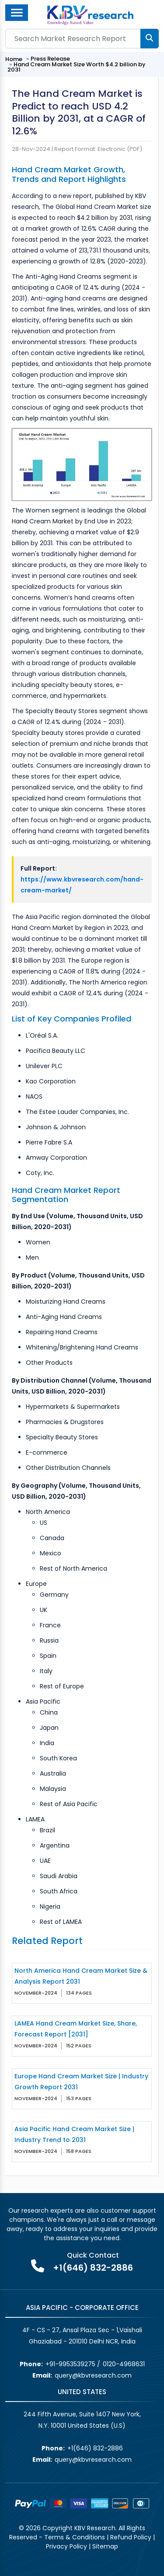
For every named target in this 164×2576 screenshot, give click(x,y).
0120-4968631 (124, 2364)
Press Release (50, 59)
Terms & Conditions (74, 2537)
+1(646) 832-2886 (93, 2268)
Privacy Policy (66, 2546)
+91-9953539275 (70, 2364)
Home (13, 59)
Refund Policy (130, 2537)
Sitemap (105, 2546)
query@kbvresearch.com (93, 2375)
